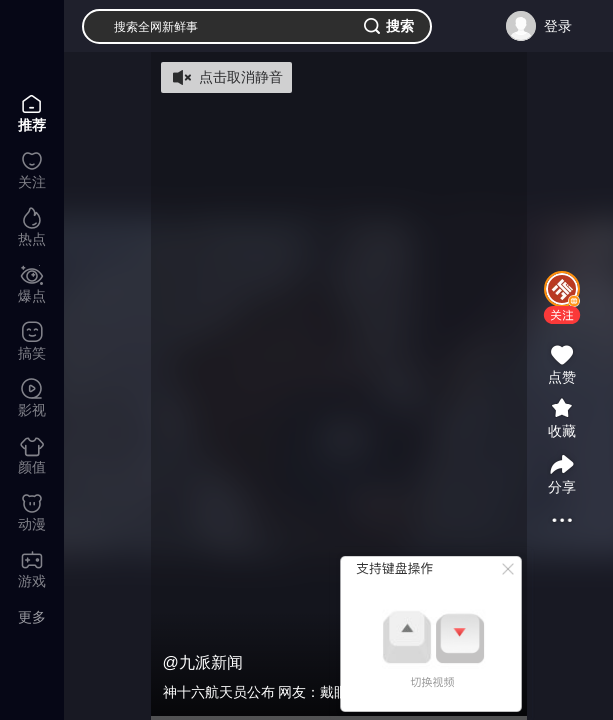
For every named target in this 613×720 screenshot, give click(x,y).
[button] (562, 315)
